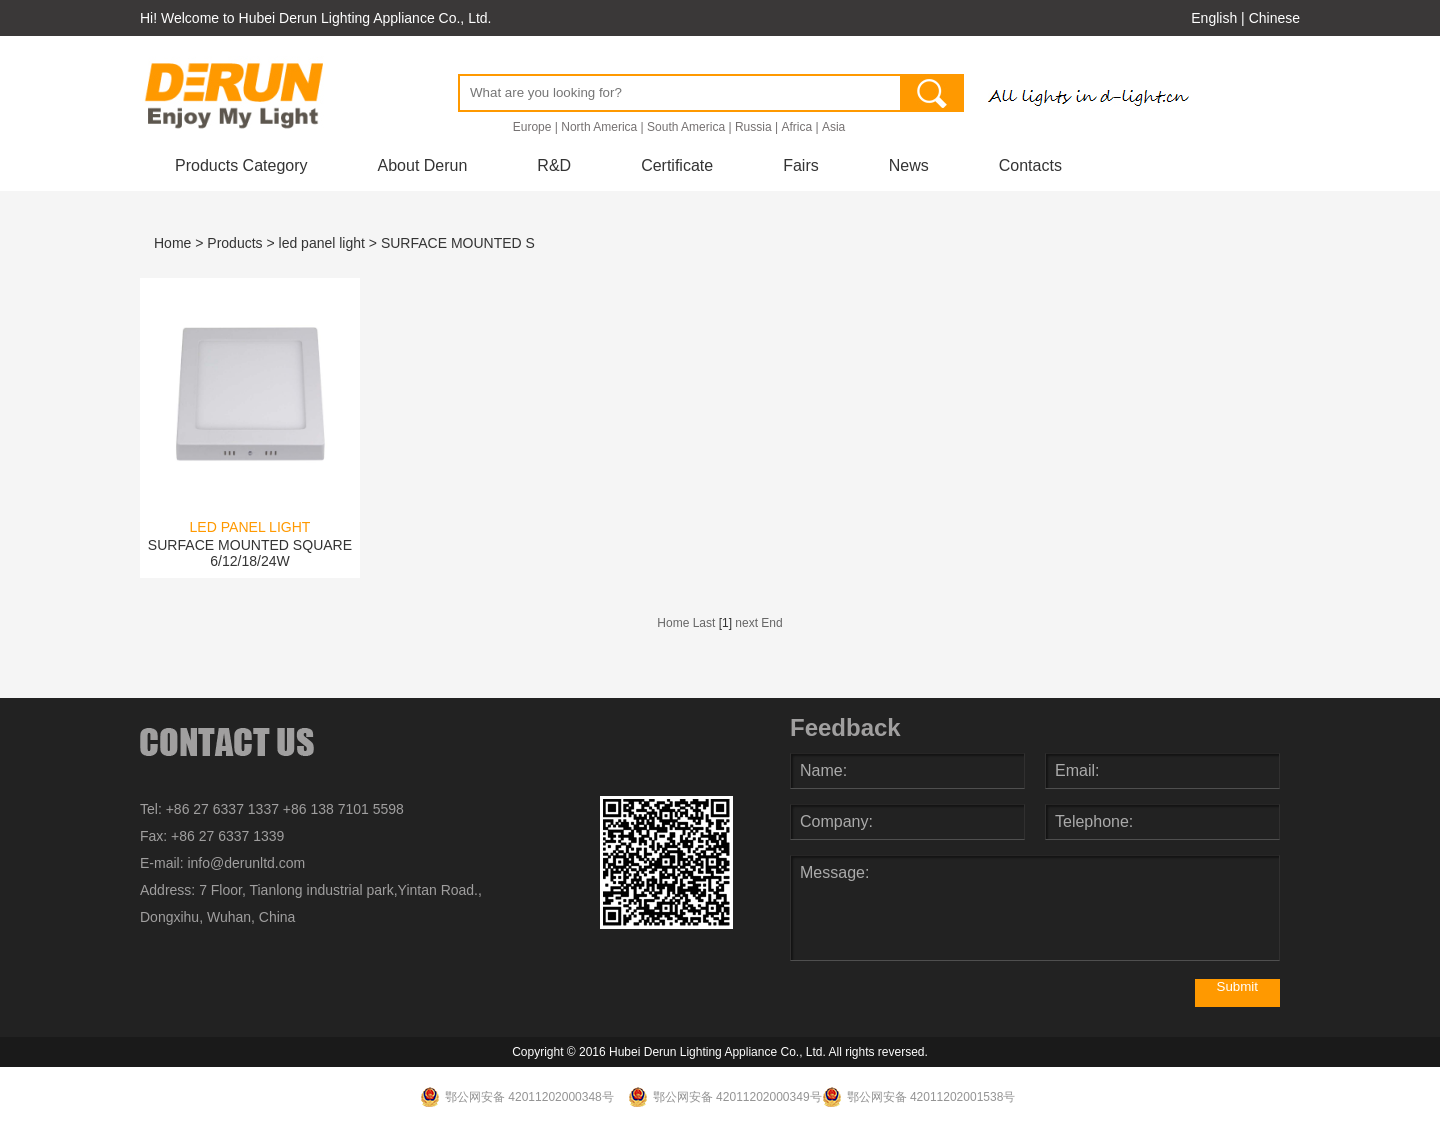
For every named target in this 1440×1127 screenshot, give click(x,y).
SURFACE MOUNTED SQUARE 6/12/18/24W (250, 553)
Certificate (677, 165)
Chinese (1274, 18)
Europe (532, 127)
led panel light (322, 243)
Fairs (801, 165)
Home (172, 243)
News (909, 165)
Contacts (1030, 165)
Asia (833, 127)
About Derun (423, 165)
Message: (1035, 908)
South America (686, 127)
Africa (796, 127)
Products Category (241, 165)
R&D (554, 165)
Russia (753, 127)
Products (234, 243)
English (1214, 18)
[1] (725, 623)
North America (599, 127)
